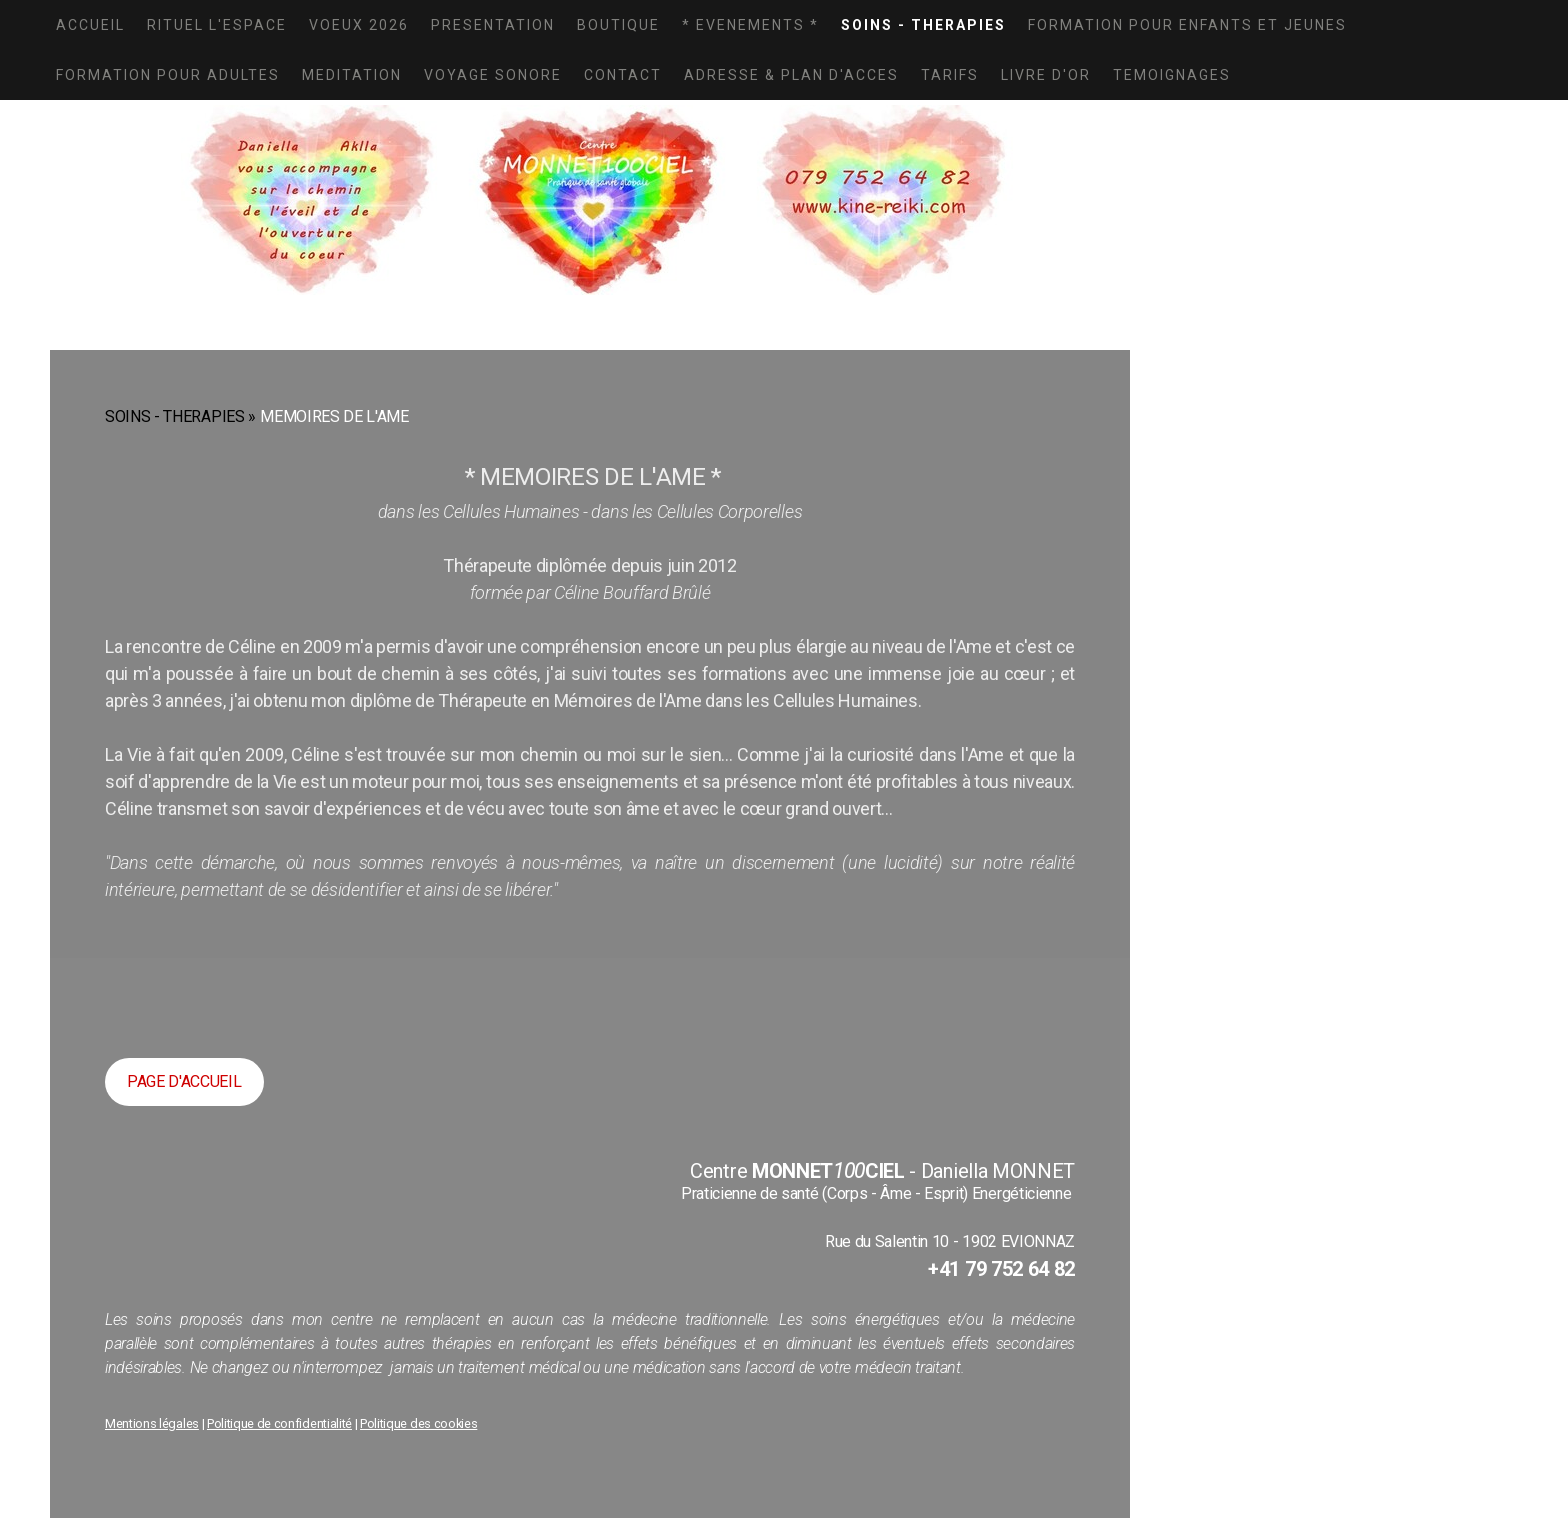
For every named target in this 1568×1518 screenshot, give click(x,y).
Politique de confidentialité (279, 1423)
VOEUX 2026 (359, 25)
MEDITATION (352, 75)
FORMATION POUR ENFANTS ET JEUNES (1187, 25)
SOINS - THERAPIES (923, 25)
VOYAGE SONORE (493, 75)
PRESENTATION (493, 25)
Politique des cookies (418, 1423)
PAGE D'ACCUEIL (184, 1081)
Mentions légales (152, 1423)
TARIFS (950, 75)
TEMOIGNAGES (1172, 75)
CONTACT (623, 75)
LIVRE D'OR (1046, 75)
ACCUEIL (90, 25)
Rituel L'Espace (217, 25)
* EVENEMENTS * (750, 25)
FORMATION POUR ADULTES (168, 75)
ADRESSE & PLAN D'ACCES (791, 75)
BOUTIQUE (618, 25)
